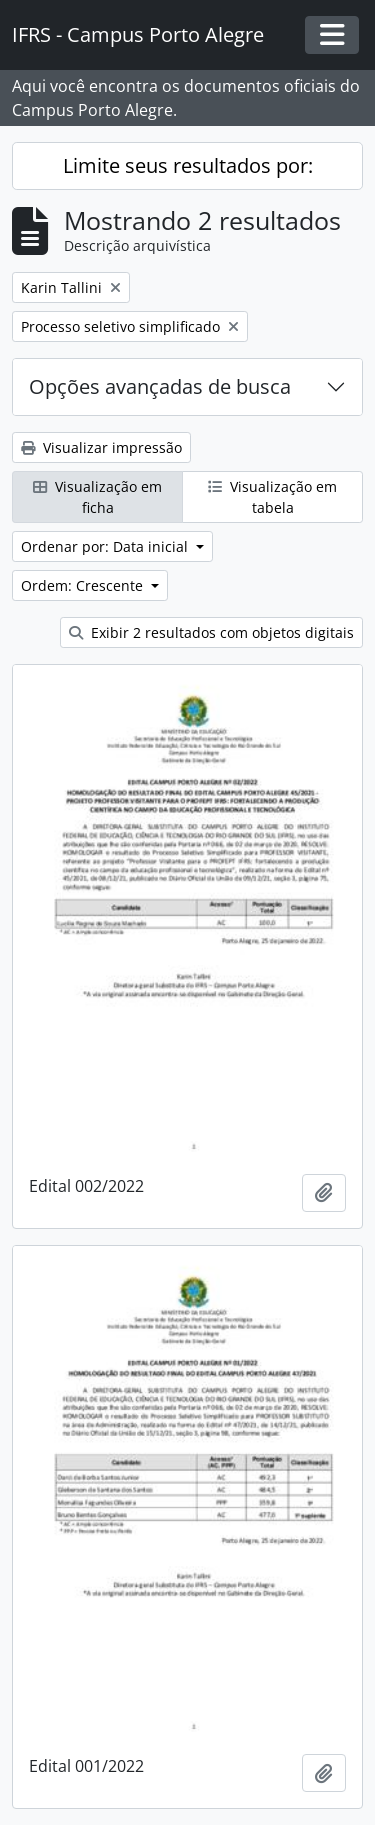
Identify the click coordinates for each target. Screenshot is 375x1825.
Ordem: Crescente (84, 585)
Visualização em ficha (97, 497)
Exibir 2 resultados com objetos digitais (211, 632)
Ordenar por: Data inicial (106, 546)
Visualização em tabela (272, 497)
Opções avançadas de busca (160, 386)
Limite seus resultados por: (188, 165)
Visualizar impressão (101, 447)
